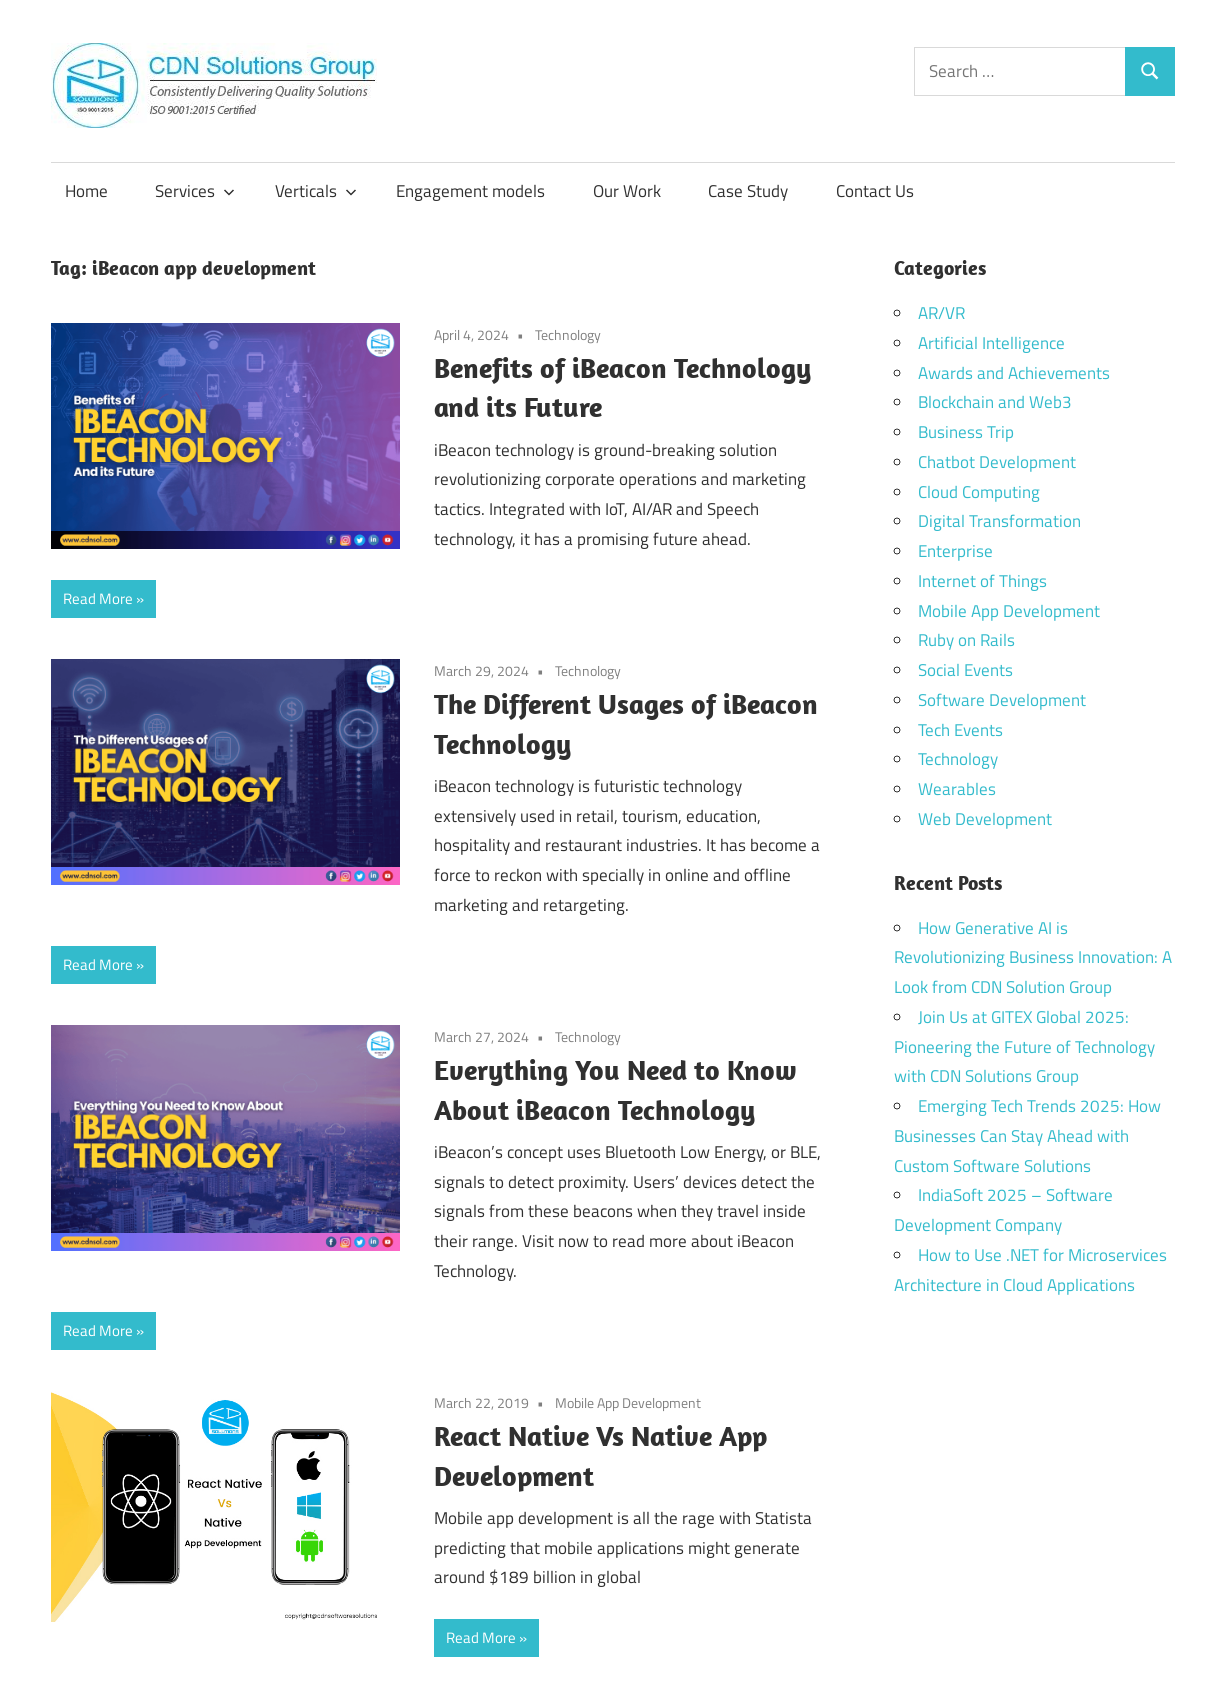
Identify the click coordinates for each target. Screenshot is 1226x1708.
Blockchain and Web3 (995, 402)
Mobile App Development (628, 1402)
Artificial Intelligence (991, 343)
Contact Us (875, 191)
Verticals (316, 191)
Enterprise (955, 551)
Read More (98, 598)
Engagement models (470, 191)
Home (86, 191)
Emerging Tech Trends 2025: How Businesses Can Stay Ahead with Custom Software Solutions (1027, 1136)
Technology (568, 334)
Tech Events (960, 730)
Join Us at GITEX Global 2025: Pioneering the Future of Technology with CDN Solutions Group (1024, 1047)
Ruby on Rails (966, 640)
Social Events (965, 670)
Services (195, 191)
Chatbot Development (997, 462)
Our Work (627, 191)
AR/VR (941, 313)
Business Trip (966, 432)
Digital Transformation (999, 521)
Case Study (748, 191)
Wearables (957, 789)
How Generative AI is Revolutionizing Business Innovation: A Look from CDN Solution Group (1033, 958)
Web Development (985, 819)
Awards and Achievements (1014, 373)
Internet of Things (982, 581)
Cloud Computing (979, 492)
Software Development (1002, 700)
